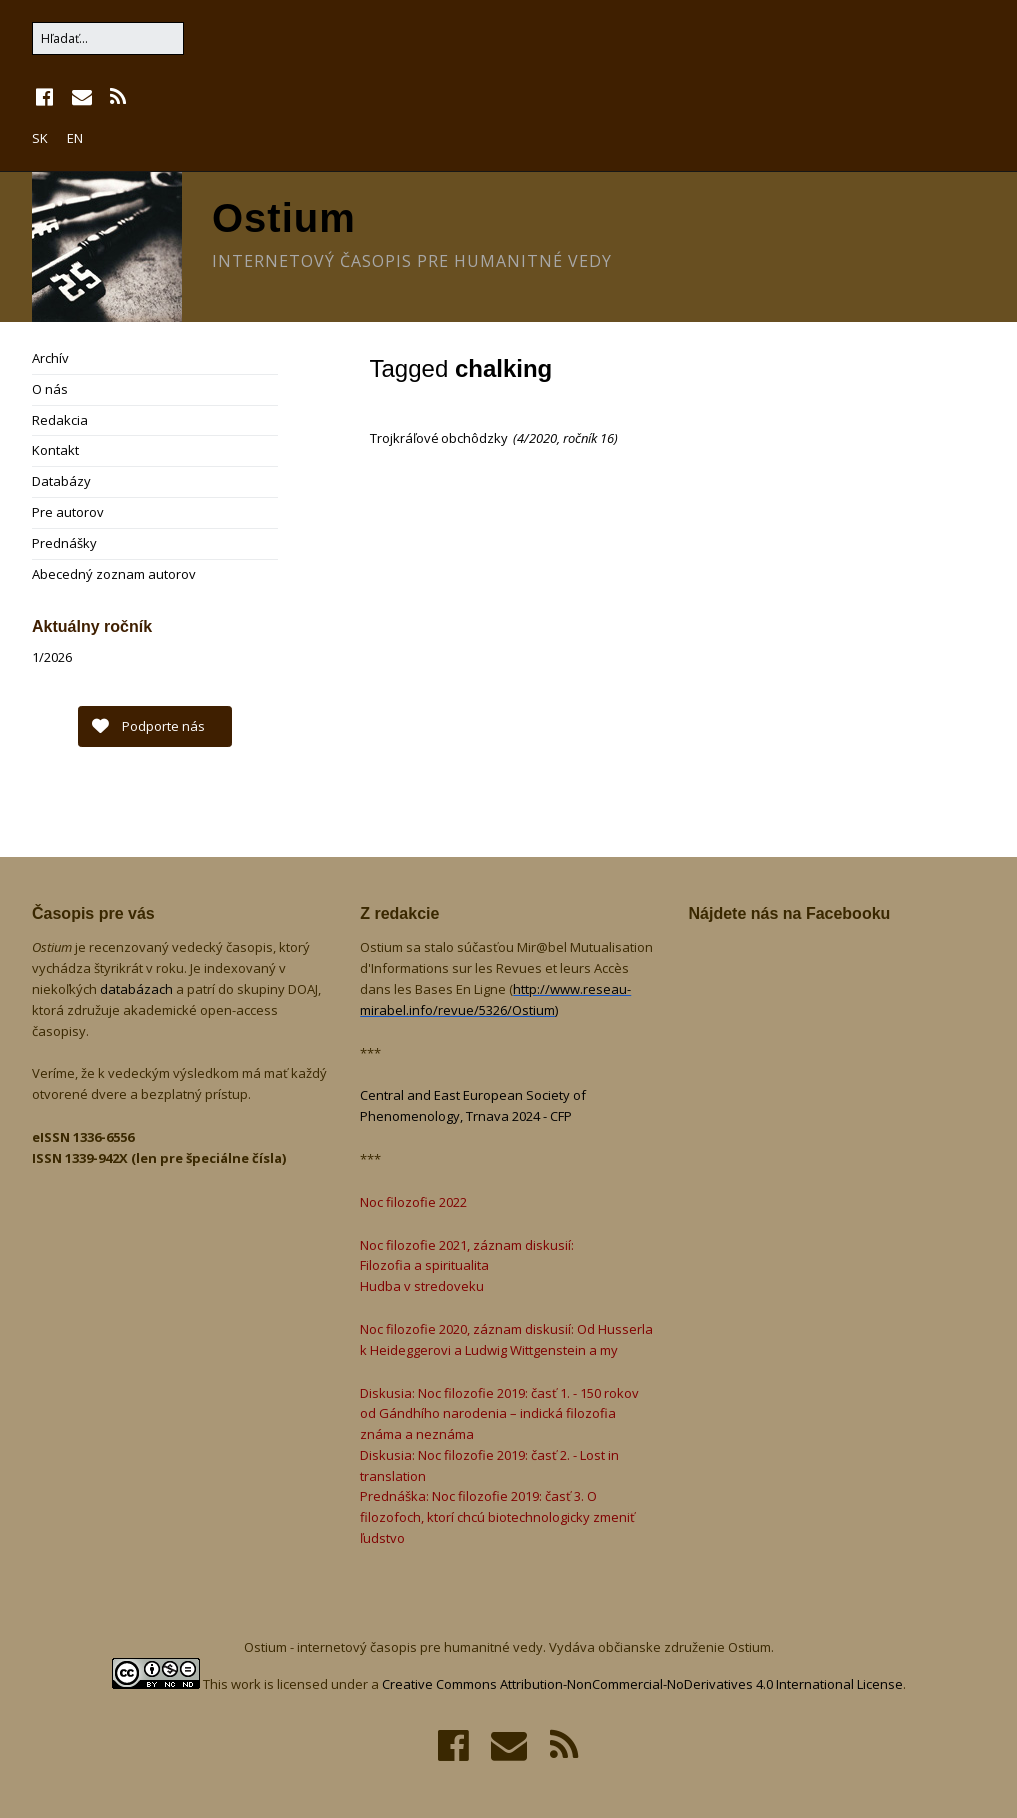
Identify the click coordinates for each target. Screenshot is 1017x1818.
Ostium (284, 218)
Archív (50, 358)
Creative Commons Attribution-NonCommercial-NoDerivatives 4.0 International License (642, 1684)
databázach (138, 989)
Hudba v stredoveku (422, 1286)
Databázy (61, 481)
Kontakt (55, 450)
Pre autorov (68, 512)
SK (40, 138)
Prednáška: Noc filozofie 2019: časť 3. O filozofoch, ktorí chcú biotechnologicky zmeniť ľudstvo (497, 1517)
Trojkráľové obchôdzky (440, 438)
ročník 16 (588, 438)
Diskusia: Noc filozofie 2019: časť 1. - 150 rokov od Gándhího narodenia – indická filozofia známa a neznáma (499, 1414)
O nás (50, 389)
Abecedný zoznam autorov (114, 574)
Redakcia (60, 420)
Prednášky (64, 543)
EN (75, 138)
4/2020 (537, 438)
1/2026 (52, 657)
